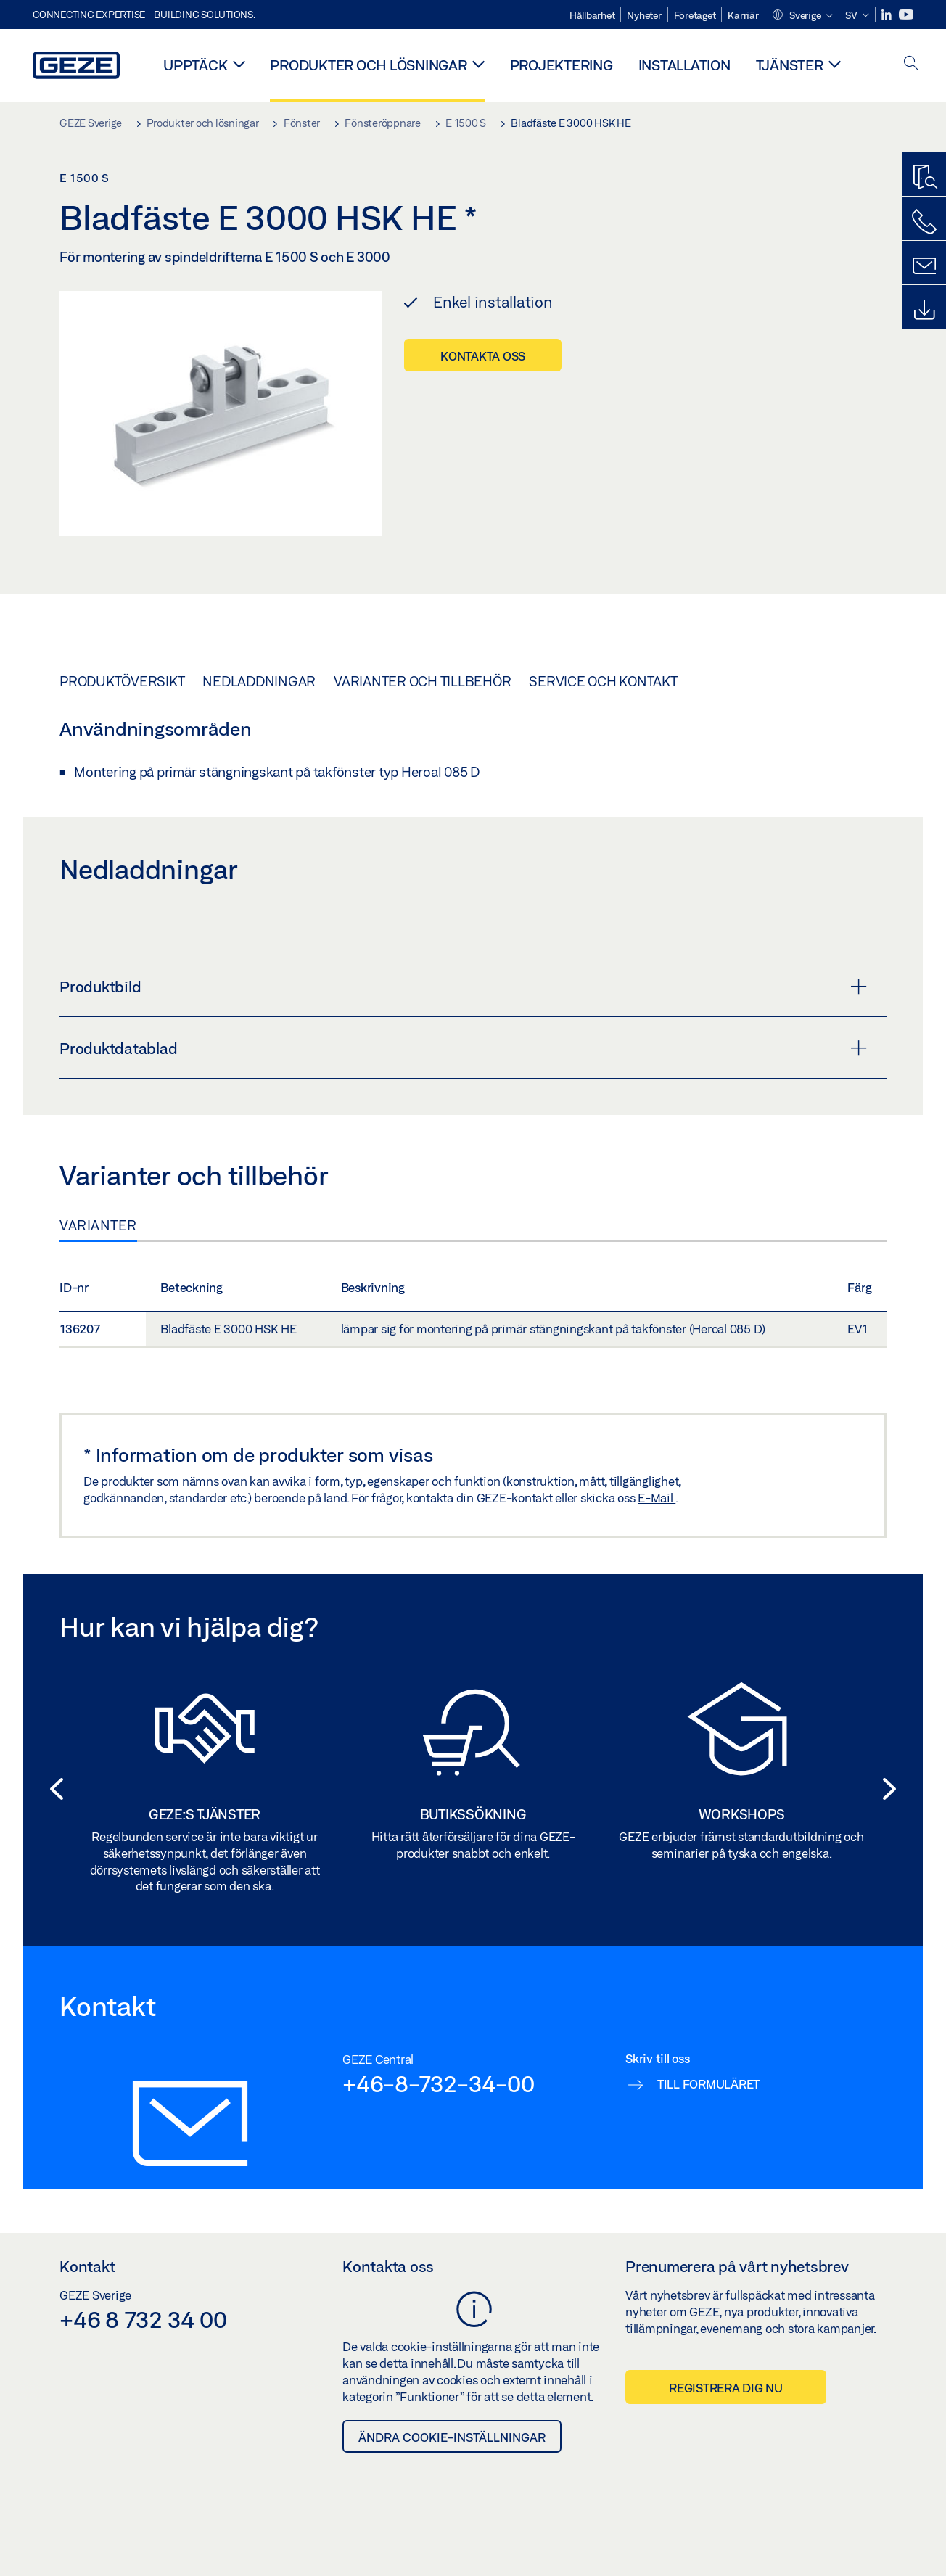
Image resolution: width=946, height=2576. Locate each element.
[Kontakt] (924, 266)
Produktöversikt (121, 681)
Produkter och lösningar (368, 65)
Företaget (695, 15)
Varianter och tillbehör (422, 681)
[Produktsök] (924, 177)
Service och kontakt (603, 681)
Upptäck (195, 65)
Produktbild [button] (463, 986)
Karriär (743, 15)
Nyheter (644, 15)
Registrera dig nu (726, 2388)
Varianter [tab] (98, 1225)
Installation (684, 65)
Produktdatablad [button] (463, 1048)
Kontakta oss (482, 356)
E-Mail (656, 1498)
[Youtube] (906, 15)
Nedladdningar (259, 681)
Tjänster (789, 65)
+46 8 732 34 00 (142, 2319)
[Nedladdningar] (924, 310)
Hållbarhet (592, 15)
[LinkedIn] (887, 15)
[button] (802, 16)
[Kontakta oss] (924, 222)
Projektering (561, 65)
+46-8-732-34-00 (438, 2083)
